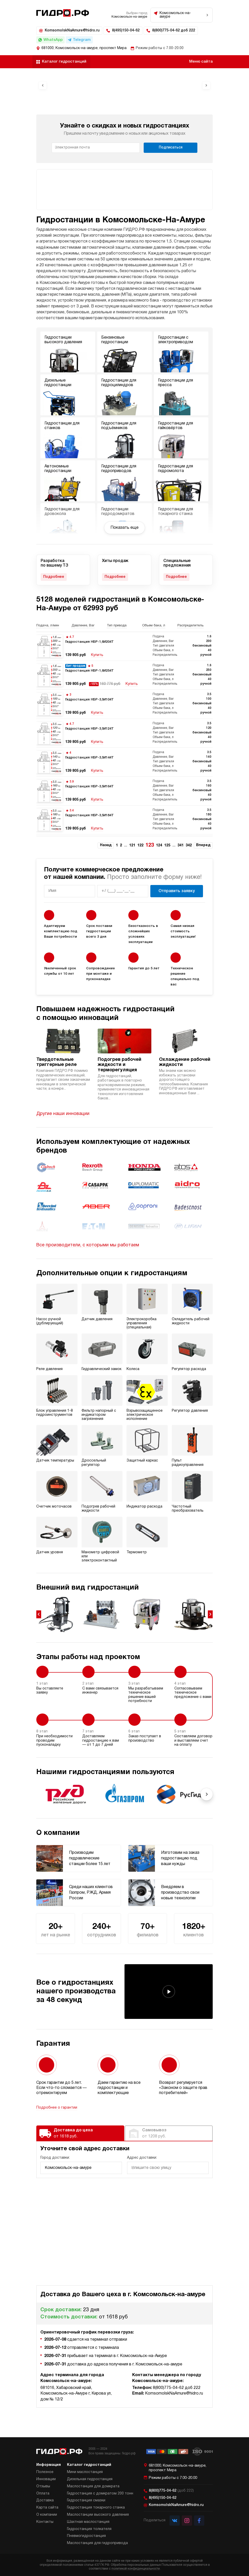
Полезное (44, 2472)
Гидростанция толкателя (89, 2529)
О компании (46, 2514)
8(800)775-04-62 (171, 2490)
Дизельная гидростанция (89, 2479)
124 (159, 845)
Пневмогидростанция (86, 2536)
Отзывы (43, 2486)
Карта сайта (47, 2507)
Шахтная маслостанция (88, 2522)
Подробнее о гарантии (56, 2107)
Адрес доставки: (142, 2157)
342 (189, 845)
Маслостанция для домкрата (93, 2486)
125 (167, 845)
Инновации (46, 2479)
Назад (105, 845)
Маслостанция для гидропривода (97, 2543)
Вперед (203, 845)
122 (140, 845)
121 (132, 845)
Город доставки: (55, 2157)
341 (180, 845)
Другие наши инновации (62, 1114)
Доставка (45, 2500)
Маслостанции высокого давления (98, 2514)
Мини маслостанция (85, 2472)
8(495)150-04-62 (126, 30)
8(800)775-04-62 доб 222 (173, 30)
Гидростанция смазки (86, 2500)
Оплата (42, 2493)
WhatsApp (53, 40)
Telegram (82, 40)
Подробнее (53, 577)
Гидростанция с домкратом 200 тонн (100, 2493)
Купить (97, 655)
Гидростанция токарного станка (96, 2507)
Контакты (44, 2522)
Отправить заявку (177, 891)
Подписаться (171, 147)
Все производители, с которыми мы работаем (87, 1245)
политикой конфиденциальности (135, 2568)
